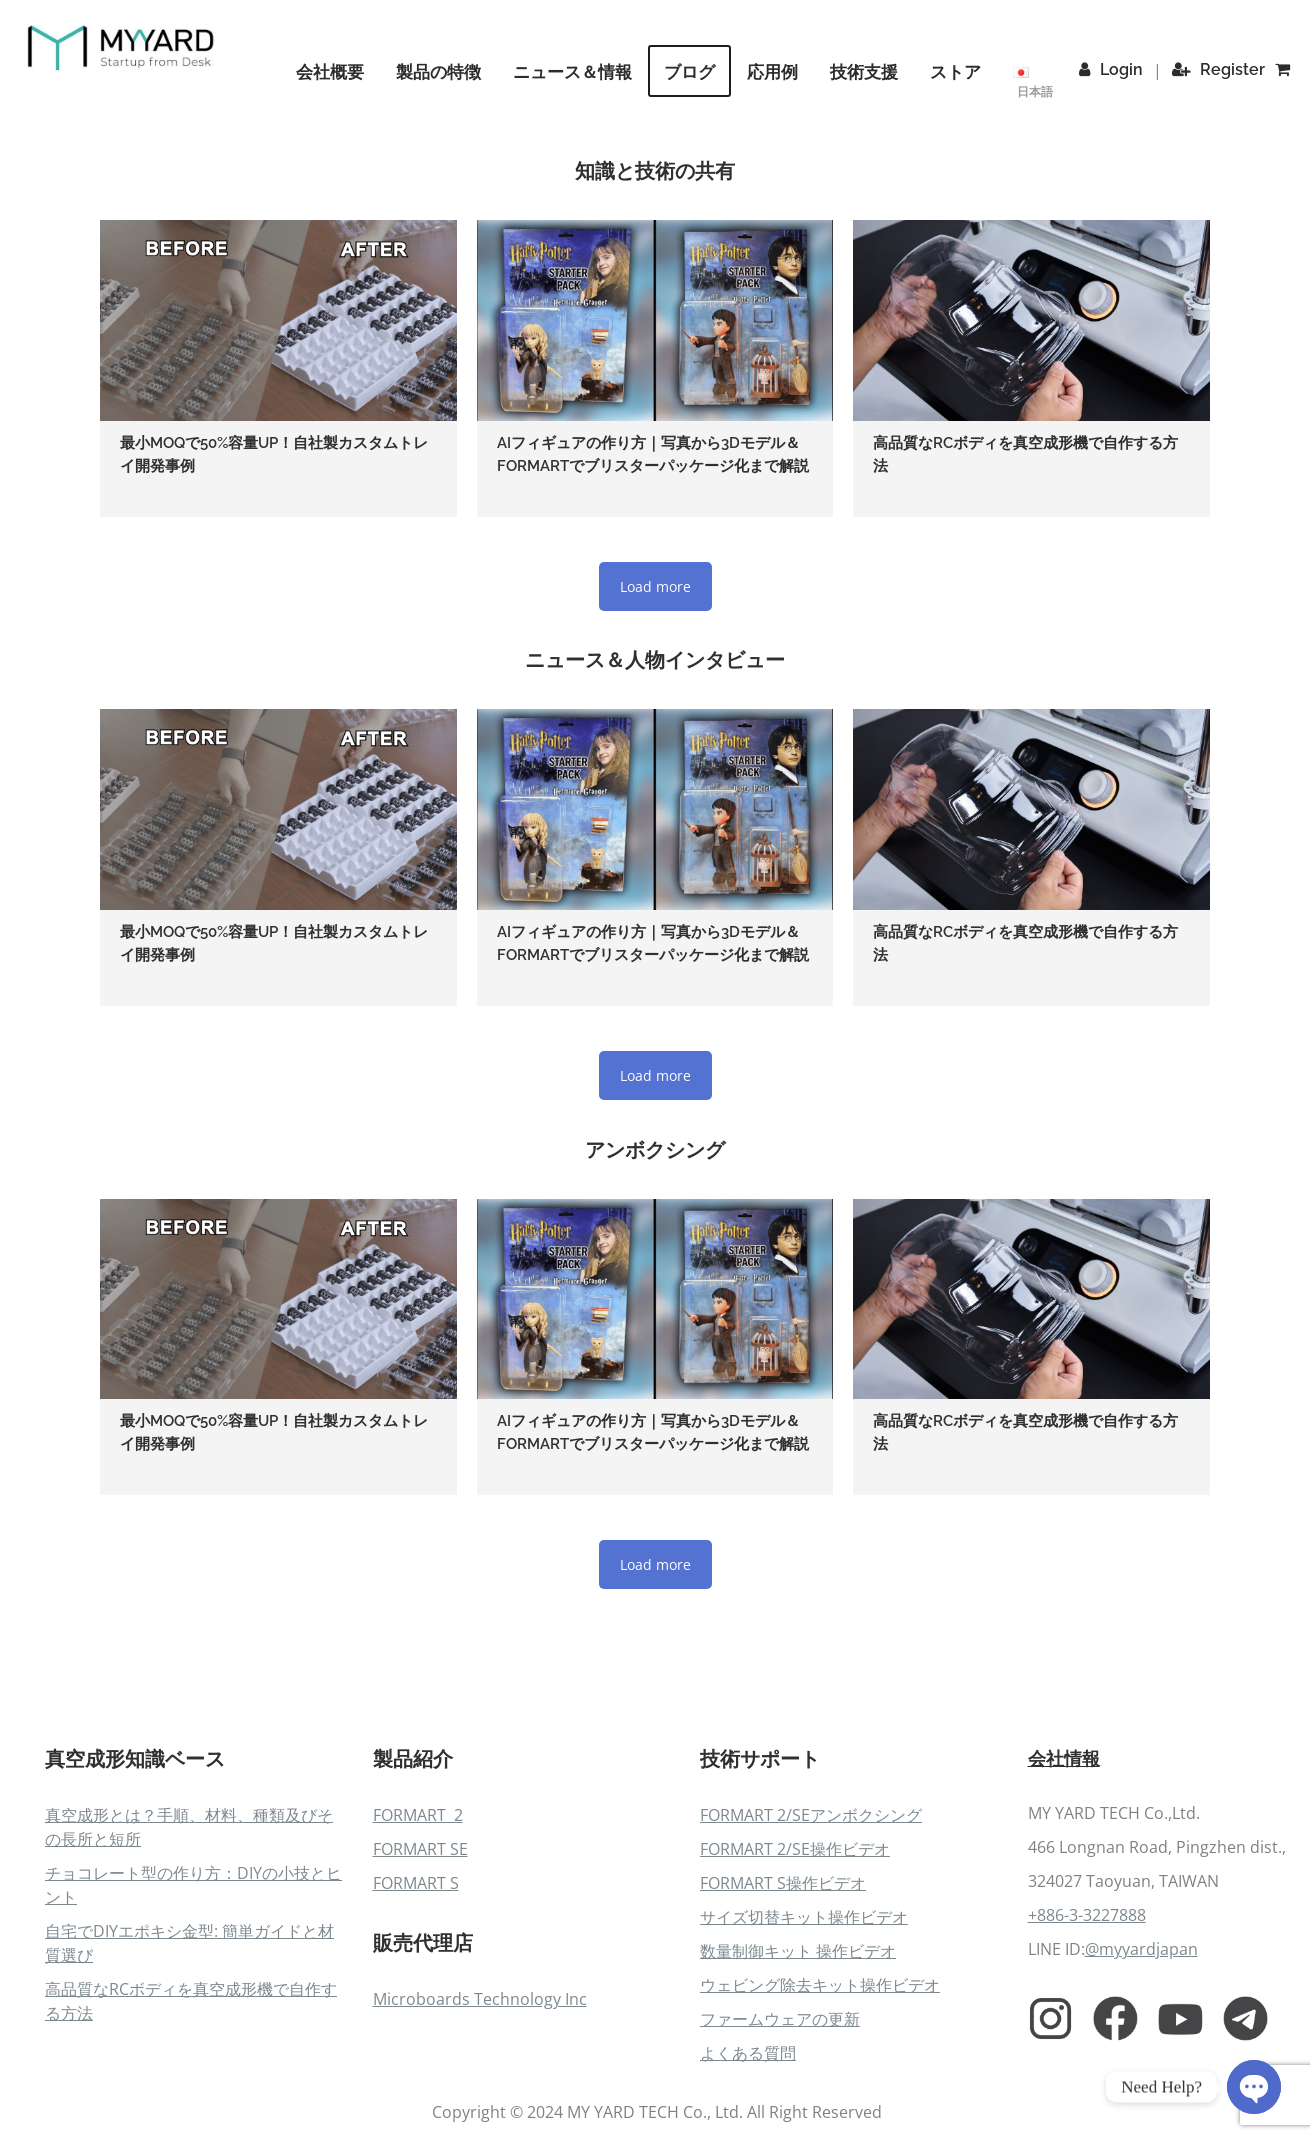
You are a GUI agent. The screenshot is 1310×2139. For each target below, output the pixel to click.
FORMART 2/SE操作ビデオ (795, 1927)
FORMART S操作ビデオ (783, 1961)
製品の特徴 (443, 71)
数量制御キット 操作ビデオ (798, 2029)
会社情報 (1068, 1837)
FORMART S (416, 1961)
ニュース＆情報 (577, 71)
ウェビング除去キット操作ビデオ (820, 2063)
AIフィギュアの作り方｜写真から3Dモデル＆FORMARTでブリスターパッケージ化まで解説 (652, 466)
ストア (960, 71)
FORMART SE (420, 1927)
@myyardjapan (1141, 2029)
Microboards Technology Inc (480, 2077)
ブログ (694, 71)
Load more (655, 612)
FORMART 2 (418, 1893)
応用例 (777, 71)
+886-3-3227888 (1087, 1995)
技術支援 (869, 71)
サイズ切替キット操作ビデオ (804, 1995)
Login (1115, 69)
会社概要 (335, 71)
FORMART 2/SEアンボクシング (811, 1893)
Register (1221, 69)
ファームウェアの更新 (780, 2097)
